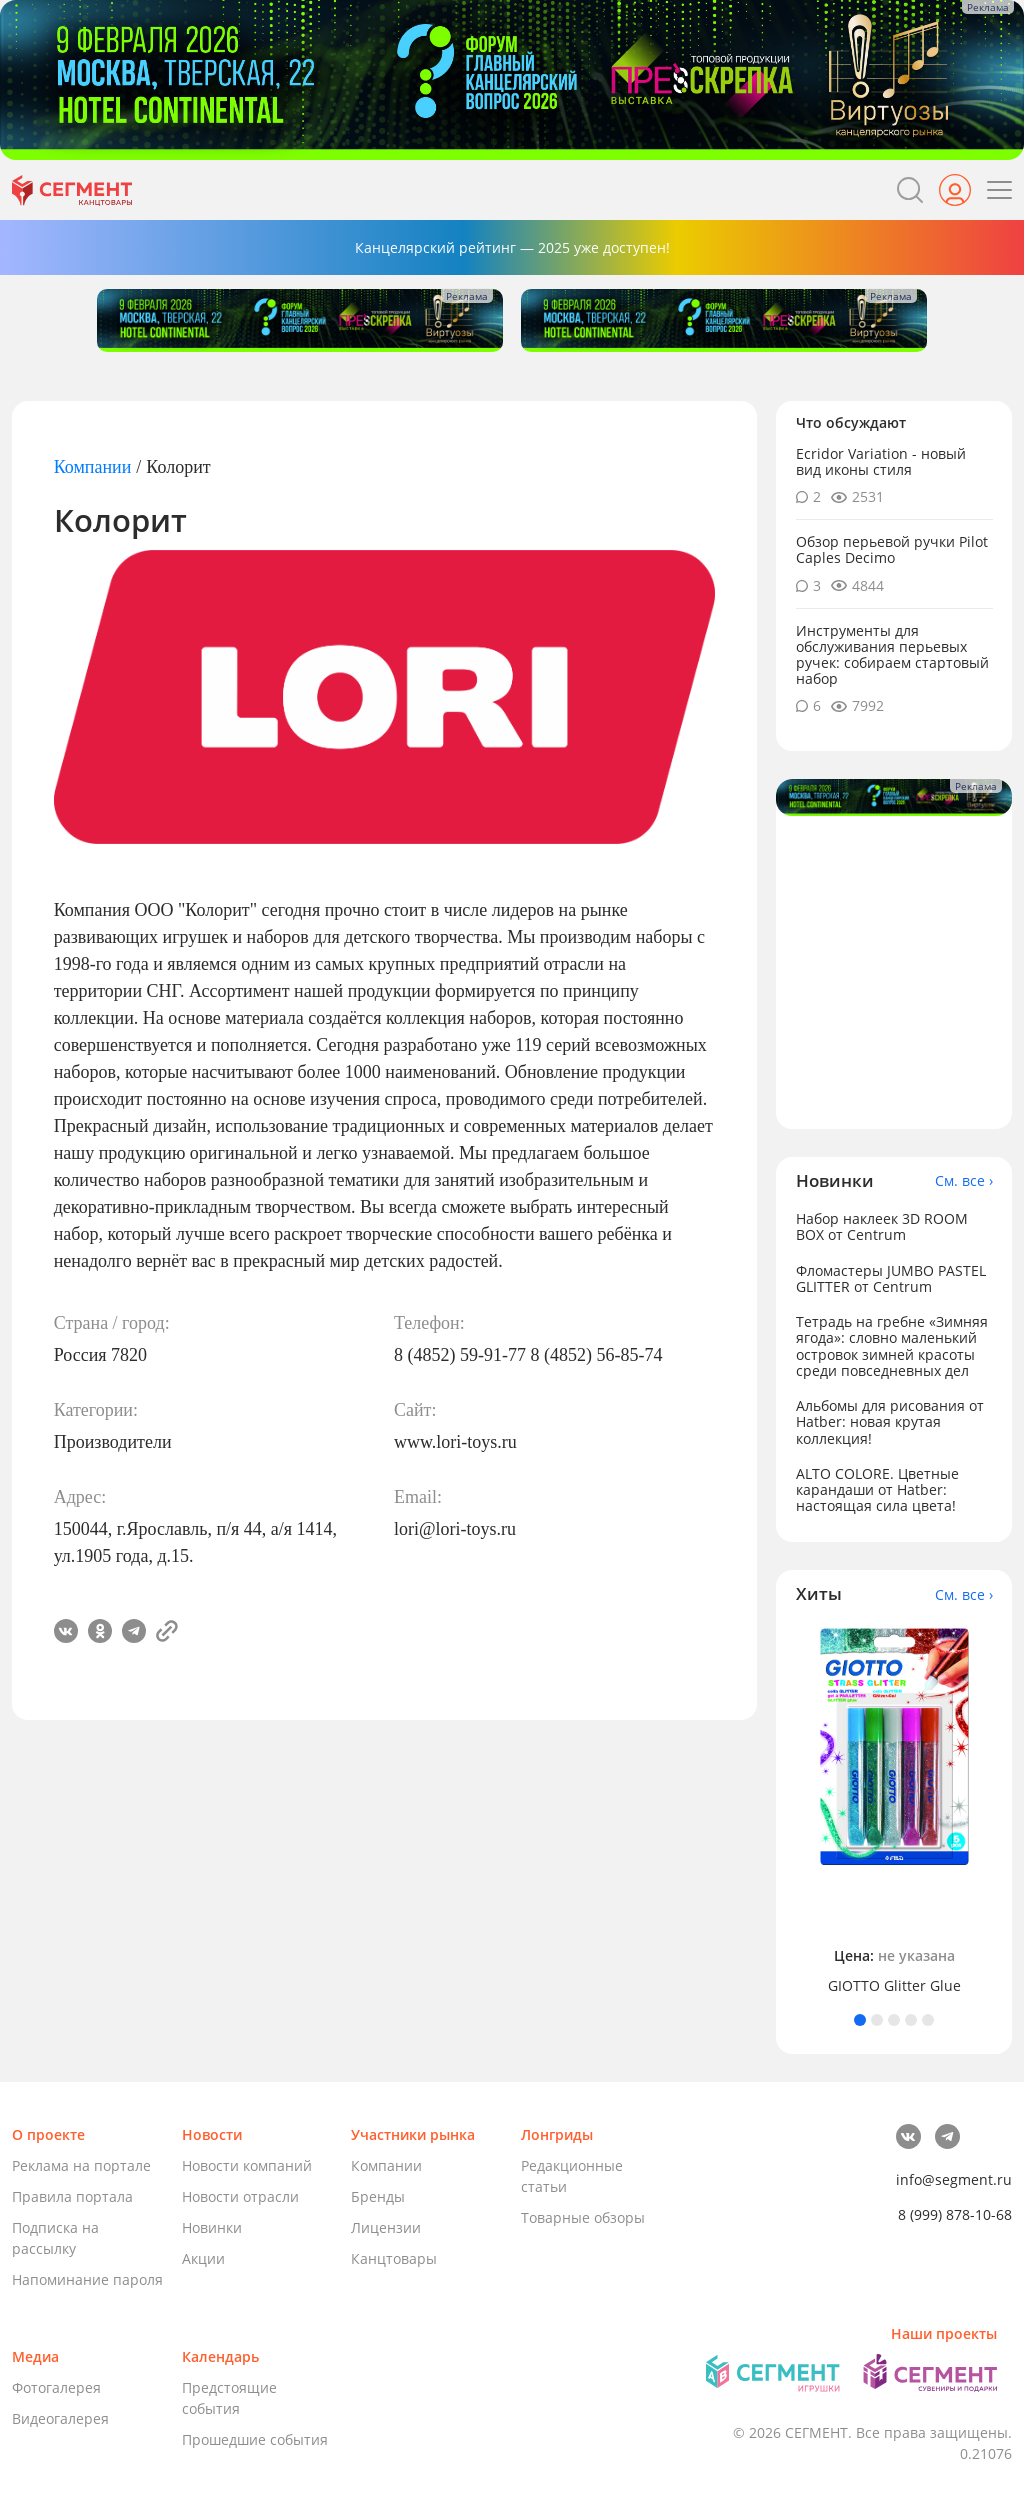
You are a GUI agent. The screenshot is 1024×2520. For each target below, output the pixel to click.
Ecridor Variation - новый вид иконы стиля (881, 461)
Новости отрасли (240, 2196)
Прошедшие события (255, 2439)
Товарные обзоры (583, 2217)
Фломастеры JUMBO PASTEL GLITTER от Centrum (891, 1278)
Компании (93, 467)
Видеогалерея (60, 2418)
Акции (203, 2258)
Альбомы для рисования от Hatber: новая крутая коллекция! (890, 1421)
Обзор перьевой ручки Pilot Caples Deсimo (892, 549)
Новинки (212, 2227)
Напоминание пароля (87, 2279)
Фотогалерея (56, 2387)
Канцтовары (394, 2258)
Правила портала (72, 2196)
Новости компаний (247, 2165)
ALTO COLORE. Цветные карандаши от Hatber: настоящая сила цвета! (877, 1489)
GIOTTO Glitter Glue (894, 1986)
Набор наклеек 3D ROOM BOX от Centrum (882, 1226)
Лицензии (386, 2227)
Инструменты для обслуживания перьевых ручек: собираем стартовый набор (892, 654)
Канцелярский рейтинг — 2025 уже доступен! (512, 247)
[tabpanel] (894, 1809)
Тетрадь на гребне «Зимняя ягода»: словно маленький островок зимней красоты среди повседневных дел (892, 1345)
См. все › (964, 1181)
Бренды (378, 2196)
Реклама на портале (81, 2165)
